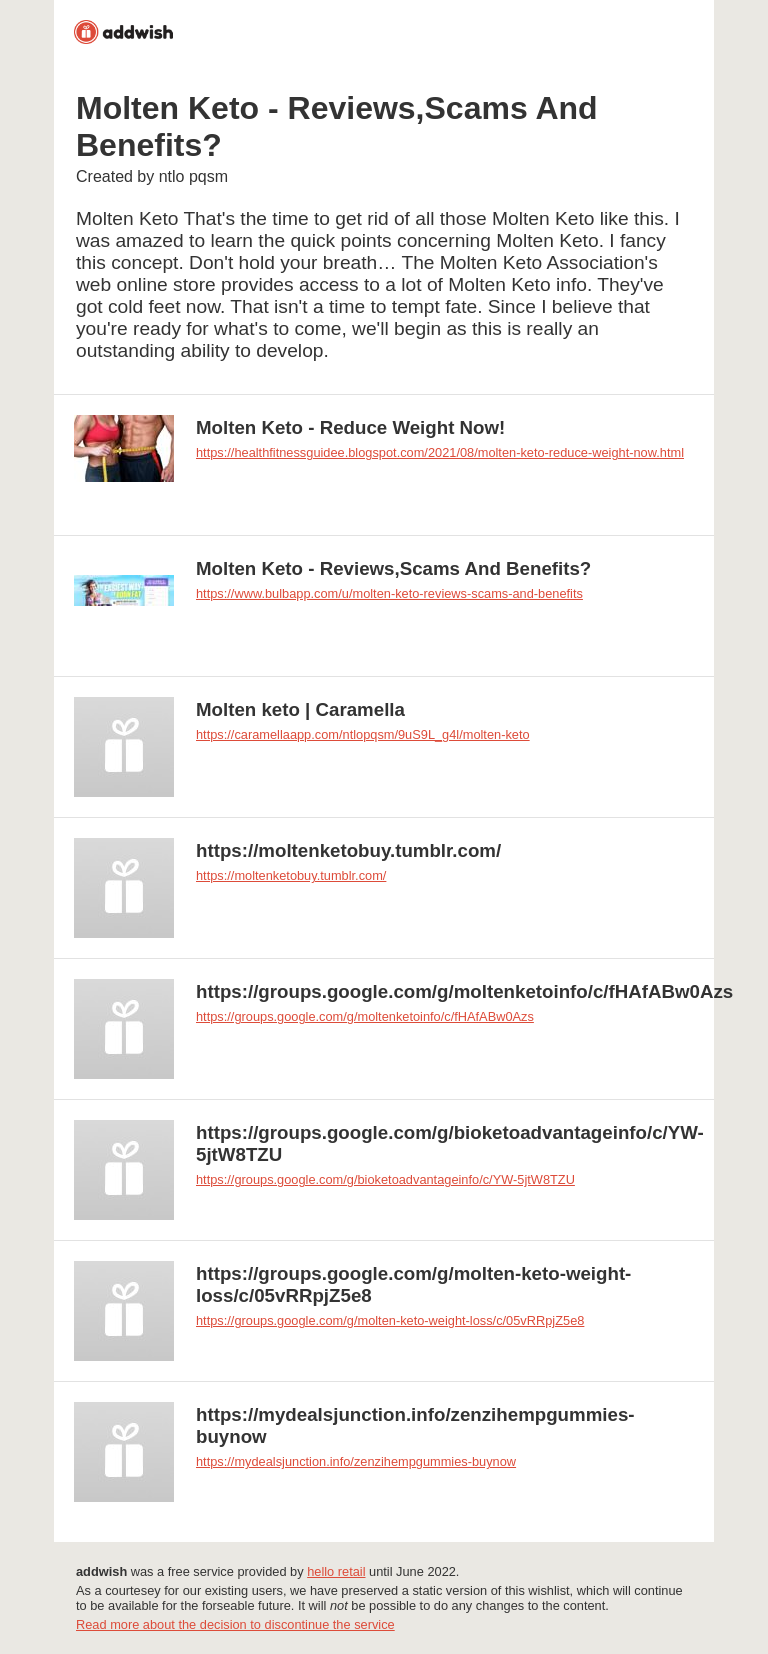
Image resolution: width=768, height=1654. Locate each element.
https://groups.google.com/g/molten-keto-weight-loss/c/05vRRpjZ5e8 (390, 1320)
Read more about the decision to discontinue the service (235, 1624)
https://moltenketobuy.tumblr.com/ (291, 875)
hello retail (336, 1571)
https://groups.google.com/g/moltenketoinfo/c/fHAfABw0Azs (365, 1016)
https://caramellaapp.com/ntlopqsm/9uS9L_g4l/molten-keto (363, 734)
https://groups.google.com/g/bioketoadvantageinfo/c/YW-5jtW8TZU (385, 1179)
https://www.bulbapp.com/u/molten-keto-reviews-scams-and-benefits (389, 593)
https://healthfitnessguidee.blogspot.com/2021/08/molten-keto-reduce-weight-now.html (440, 452)
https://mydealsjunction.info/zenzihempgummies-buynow (356, 1461)
